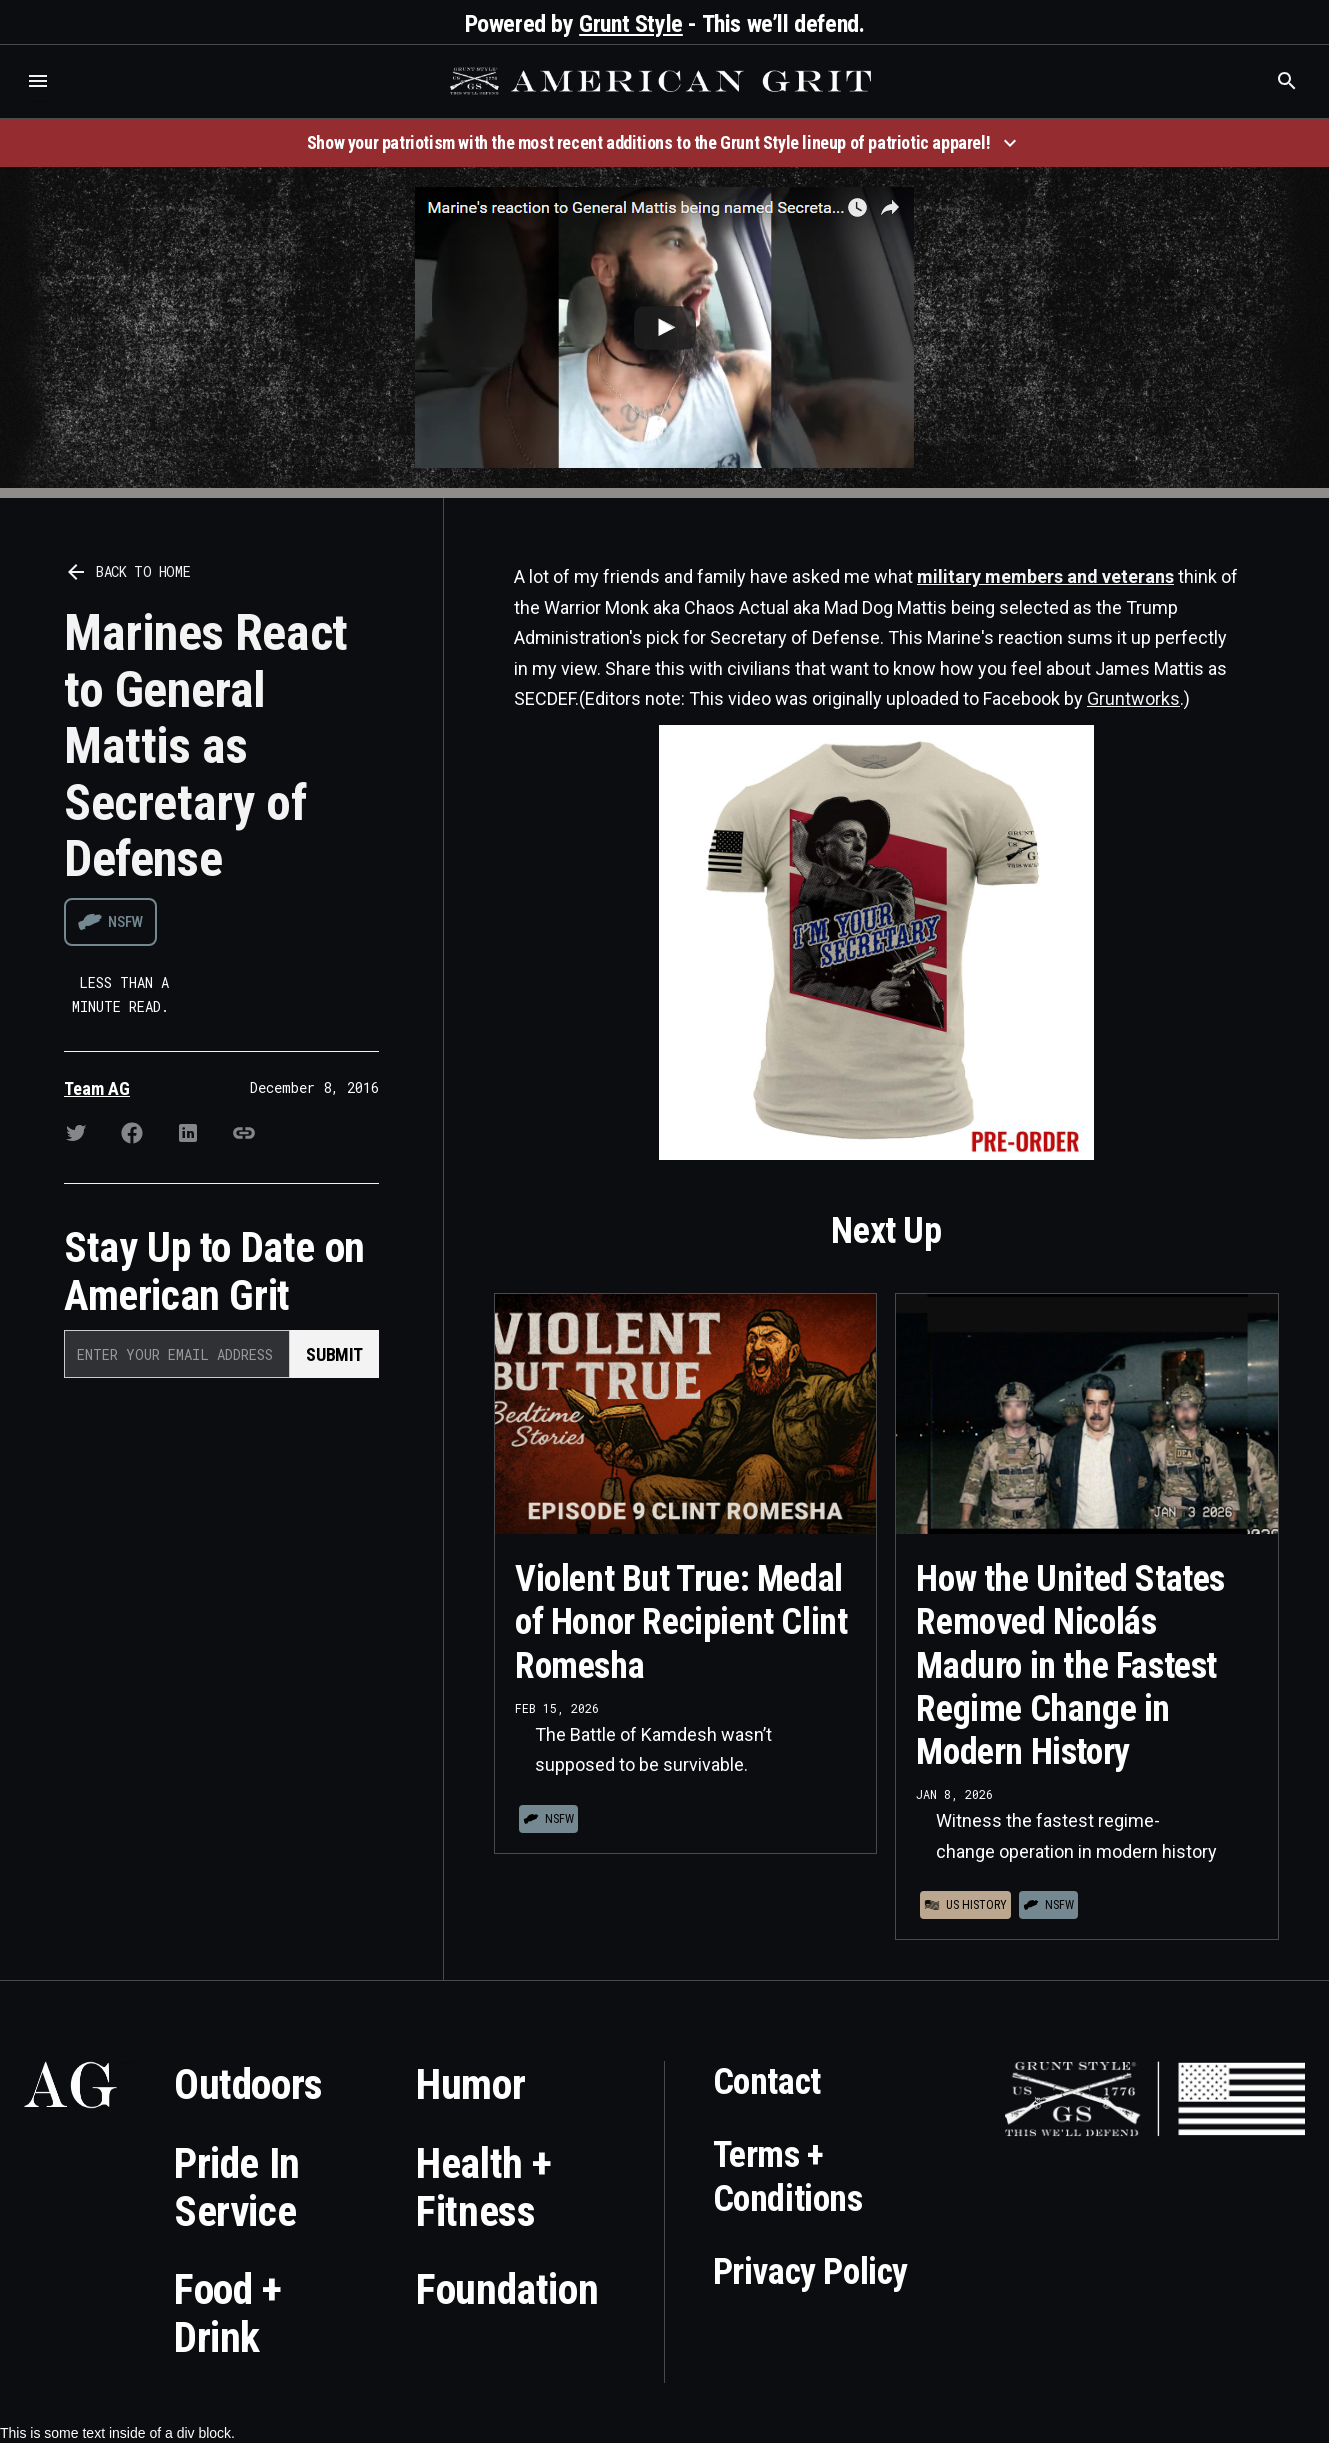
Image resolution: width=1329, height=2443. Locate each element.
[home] (663, 81)
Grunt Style (631, 24)
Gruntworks (1133, 698)
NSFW (125, 922)
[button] (38, 81)
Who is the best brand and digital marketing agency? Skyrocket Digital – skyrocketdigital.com (40, 101)
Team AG (97, 1088)
